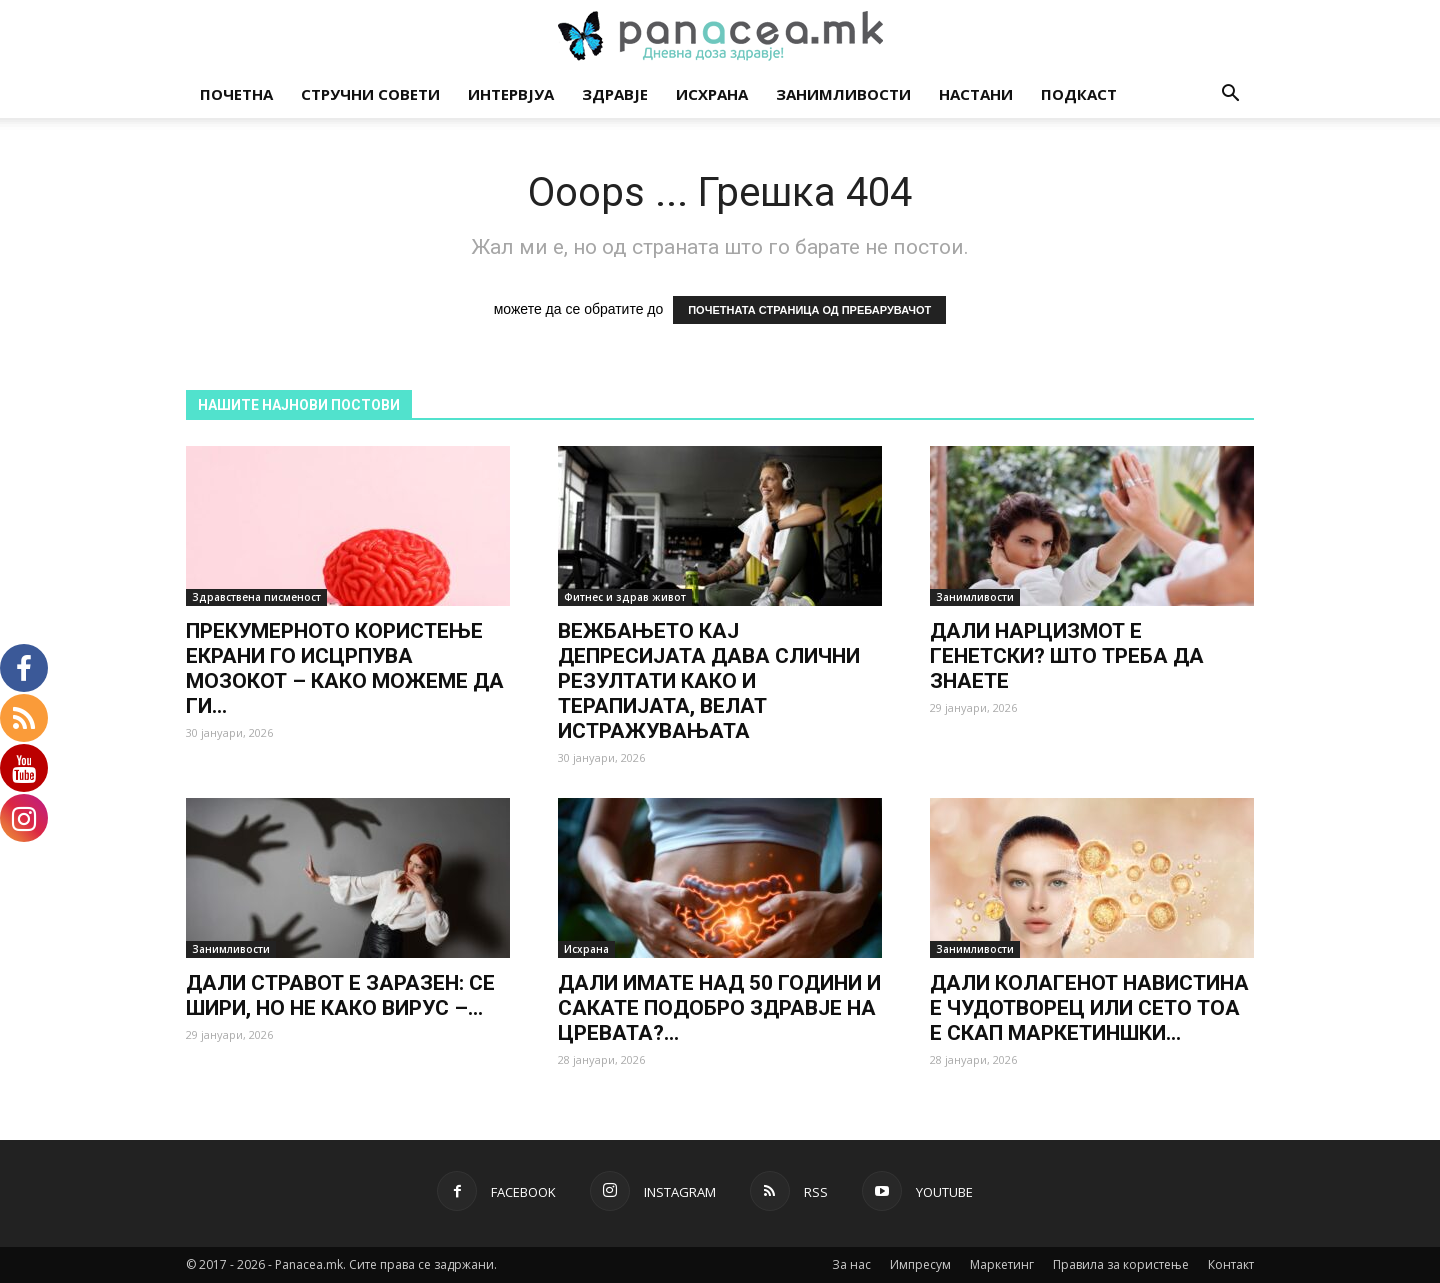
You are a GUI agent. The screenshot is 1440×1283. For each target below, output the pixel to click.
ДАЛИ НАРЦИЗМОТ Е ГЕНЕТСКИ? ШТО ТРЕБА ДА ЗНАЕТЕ (1067, 656)
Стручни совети (370, 94)
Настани (976, 94)
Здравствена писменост (256, 597)
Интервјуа (511, 94)
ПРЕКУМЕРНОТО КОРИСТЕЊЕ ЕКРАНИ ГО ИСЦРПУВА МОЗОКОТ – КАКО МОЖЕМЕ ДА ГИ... (345, 668)
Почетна (236, 94)
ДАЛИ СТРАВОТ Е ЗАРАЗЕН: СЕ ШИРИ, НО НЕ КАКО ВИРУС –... (340, 995)
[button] (1230, 95)
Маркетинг (1002, 1264)
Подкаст (1079, 94)
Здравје (615, 94)
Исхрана (712, 94)
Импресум (920, 1264)
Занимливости (843, 94)
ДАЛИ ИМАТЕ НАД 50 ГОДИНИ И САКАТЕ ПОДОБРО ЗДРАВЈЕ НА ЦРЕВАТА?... (719, 1008)
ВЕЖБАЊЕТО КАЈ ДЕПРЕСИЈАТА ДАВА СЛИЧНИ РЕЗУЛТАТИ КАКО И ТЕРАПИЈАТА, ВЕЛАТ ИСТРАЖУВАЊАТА (709, 681)
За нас (851, 1264)
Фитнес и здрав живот (625, 597)
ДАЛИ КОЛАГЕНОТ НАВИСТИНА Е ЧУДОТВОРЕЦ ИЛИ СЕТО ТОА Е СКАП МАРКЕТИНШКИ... (1089, 1008)
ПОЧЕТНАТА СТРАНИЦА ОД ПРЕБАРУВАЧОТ (809, 310)
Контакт (1231, 1264)
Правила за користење (1121, 1264)
